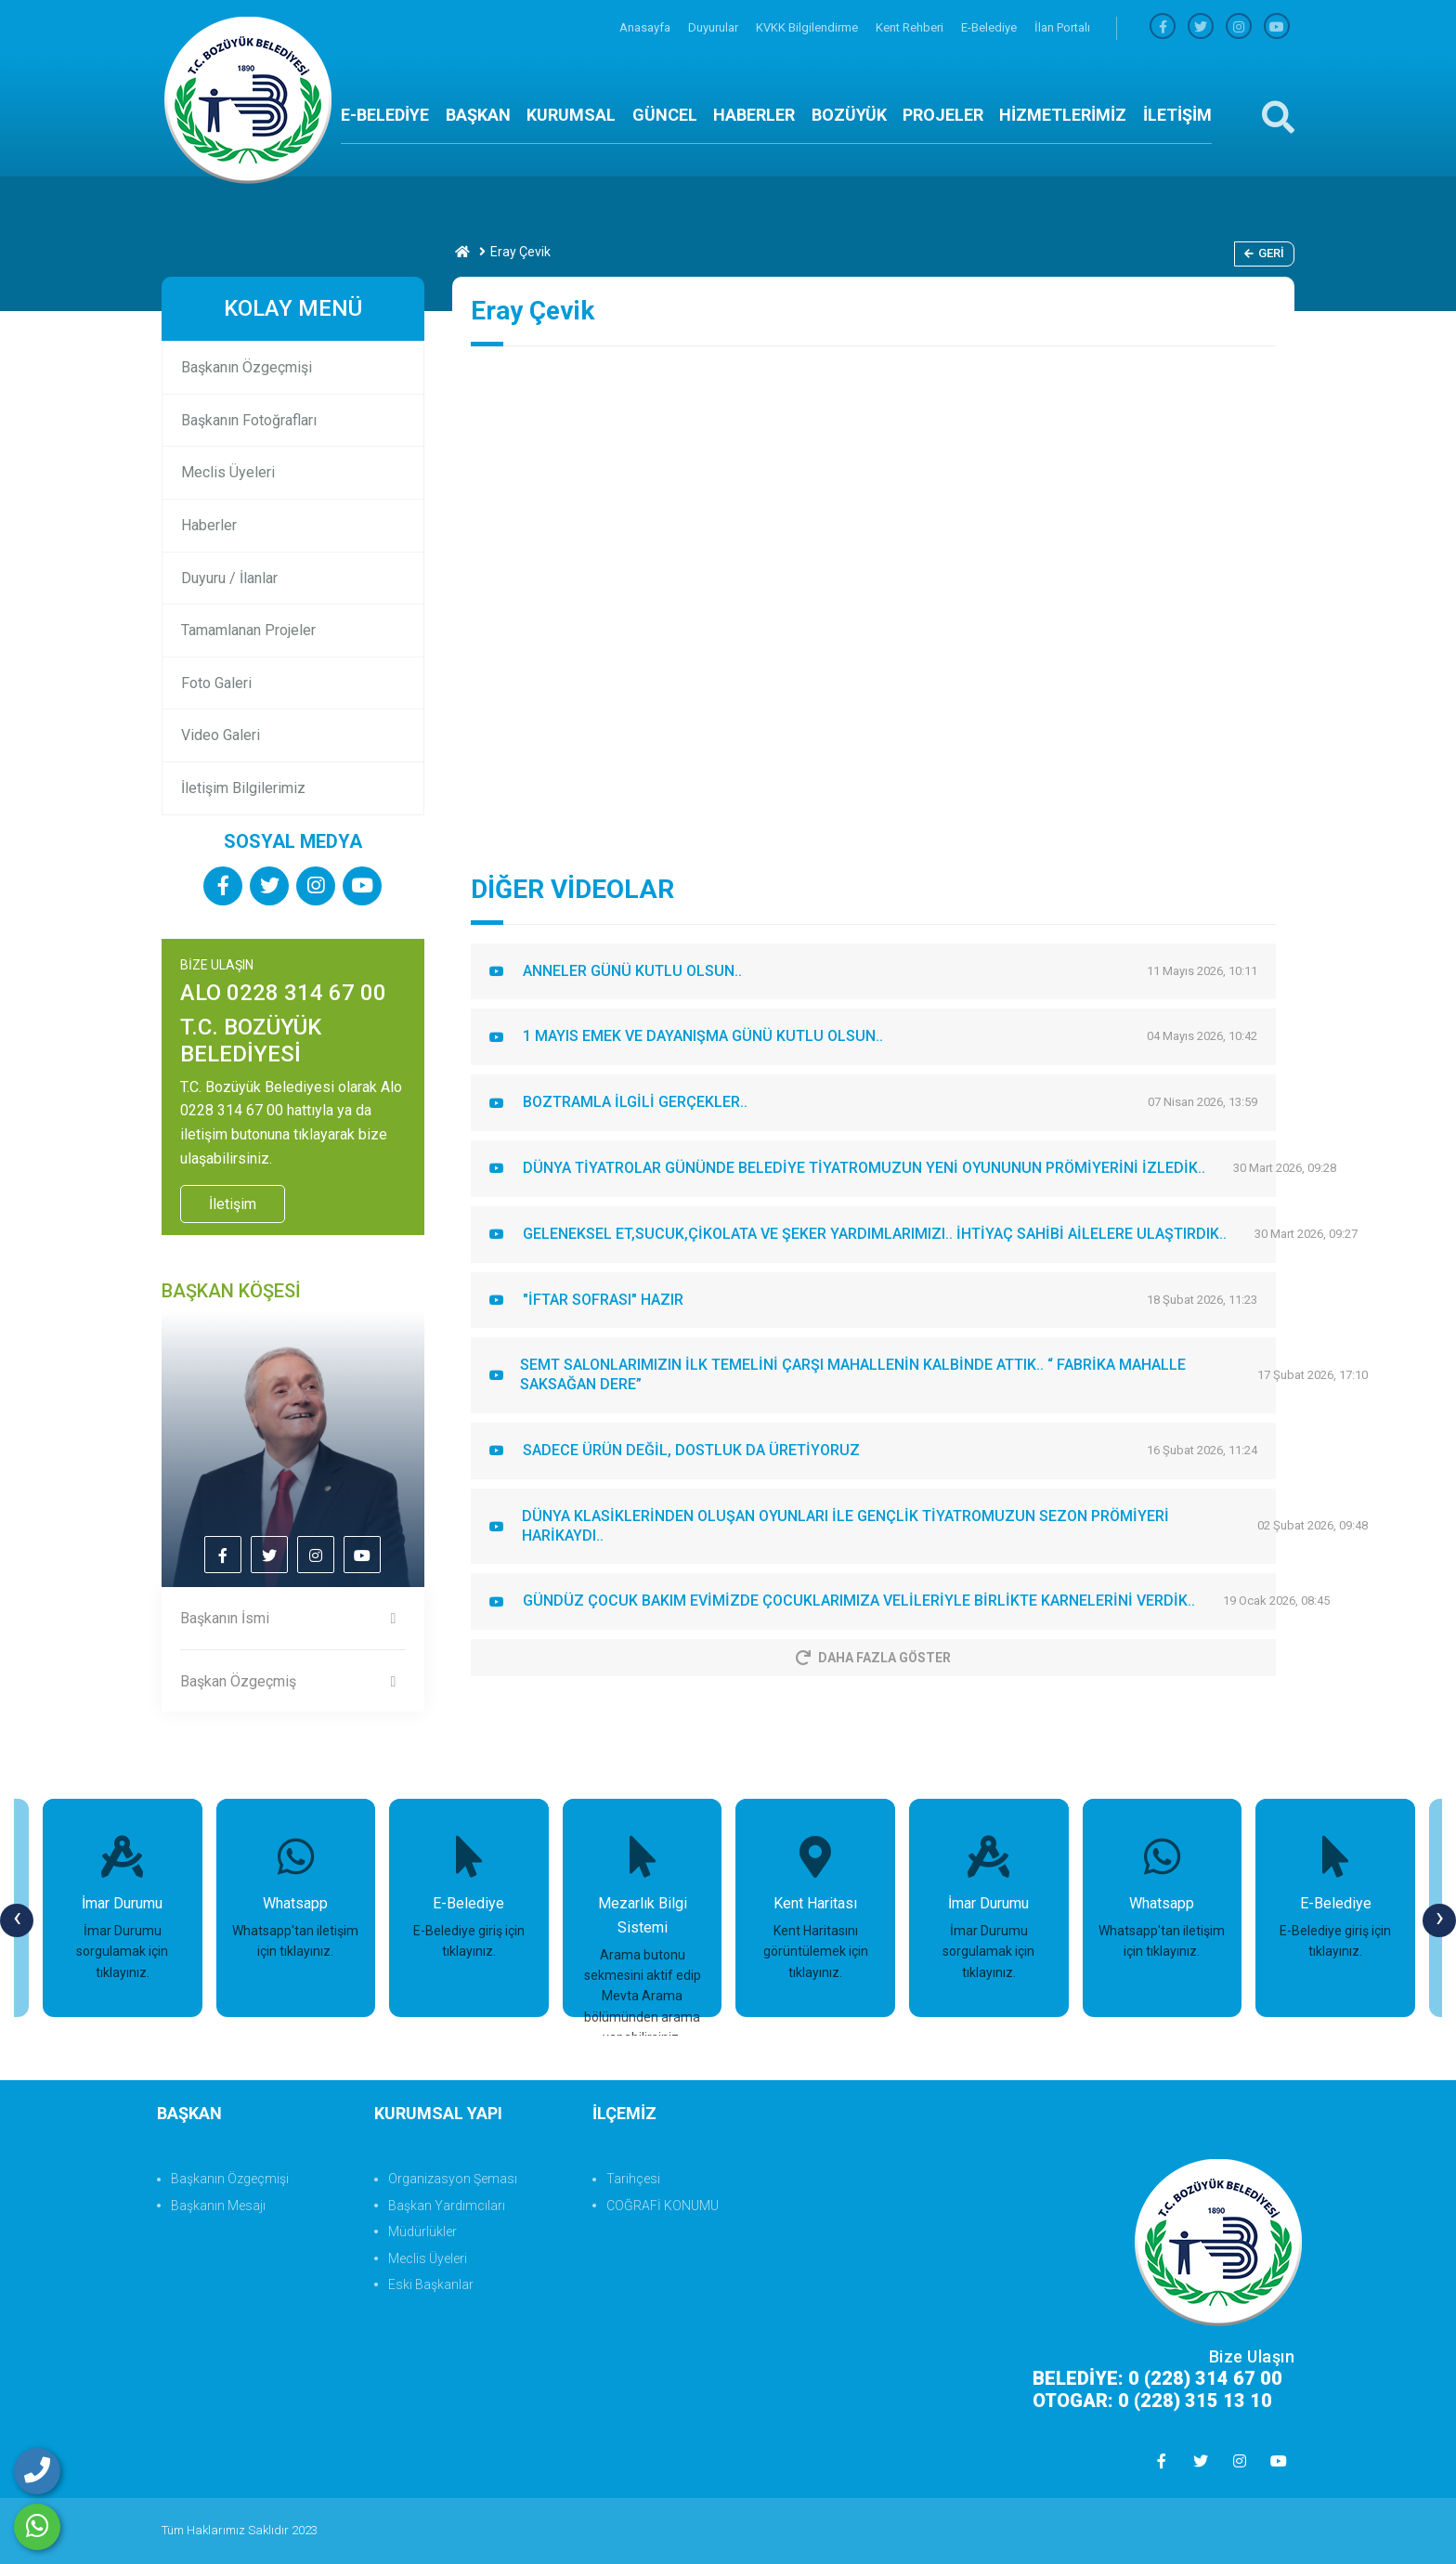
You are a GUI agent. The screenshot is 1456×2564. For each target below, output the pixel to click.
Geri (1264, 253)
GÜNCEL (664, 114)
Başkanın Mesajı (218, 2205)
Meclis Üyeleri (228, 472)
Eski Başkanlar (431, 2284)
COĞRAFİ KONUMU (662, 2205)
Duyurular (714, 27)
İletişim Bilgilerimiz (243, 788)
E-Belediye (990, 27)
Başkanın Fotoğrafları (249, 420)
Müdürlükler (422, 2231)
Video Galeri (220, 735)
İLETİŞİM (1177, 114)
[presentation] (16, 1920)
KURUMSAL (571, 114)
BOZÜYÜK (849, 114)
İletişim (232, 1204)
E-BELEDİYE (385, 114)
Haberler (209, 525)
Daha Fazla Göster (873, 1657)
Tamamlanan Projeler (248, 630)
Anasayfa (646, 27)
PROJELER (943, 114)
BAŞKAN (478, 114)
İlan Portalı (1062, 27)
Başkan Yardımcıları (446, 2205)
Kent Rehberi (911, 27)
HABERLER (754, 114)
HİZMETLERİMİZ (1062, 114)
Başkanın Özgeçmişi (246, 367)
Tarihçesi (633, 2178)
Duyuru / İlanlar (229, 578)
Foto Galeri (216, 683)
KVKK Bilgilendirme (808, 27)
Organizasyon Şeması (452, 2178)
